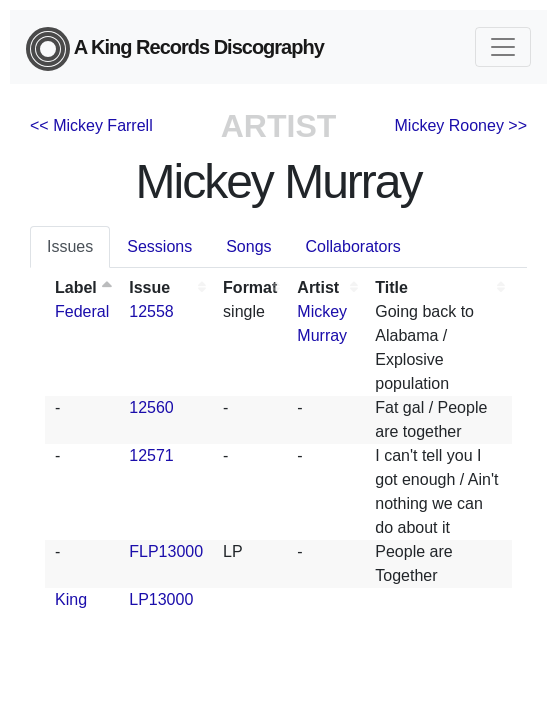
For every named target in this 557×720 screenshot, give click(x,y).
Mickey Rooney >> (461, 125)
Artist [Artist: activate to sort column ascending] (318, 287)
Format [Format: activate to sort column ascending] (250, 287)
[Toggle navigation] (503, 47)
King (71, 599)
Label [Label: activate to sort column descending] (76, 287)
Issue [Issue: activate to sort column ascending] (149, 287)
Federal (82, 311)
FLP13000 (166, 551)
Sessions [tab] (159, 246)
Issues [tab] (70, 246)
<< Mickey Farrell (91, 125)
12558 (151, 311)
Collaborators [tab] (353, 246)
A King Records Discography (175, 49)
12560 (151, 407)
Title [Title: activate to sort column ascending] (391, 287)
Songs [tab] (248, 246)
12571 (151, 455)
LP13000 (161, 599)
